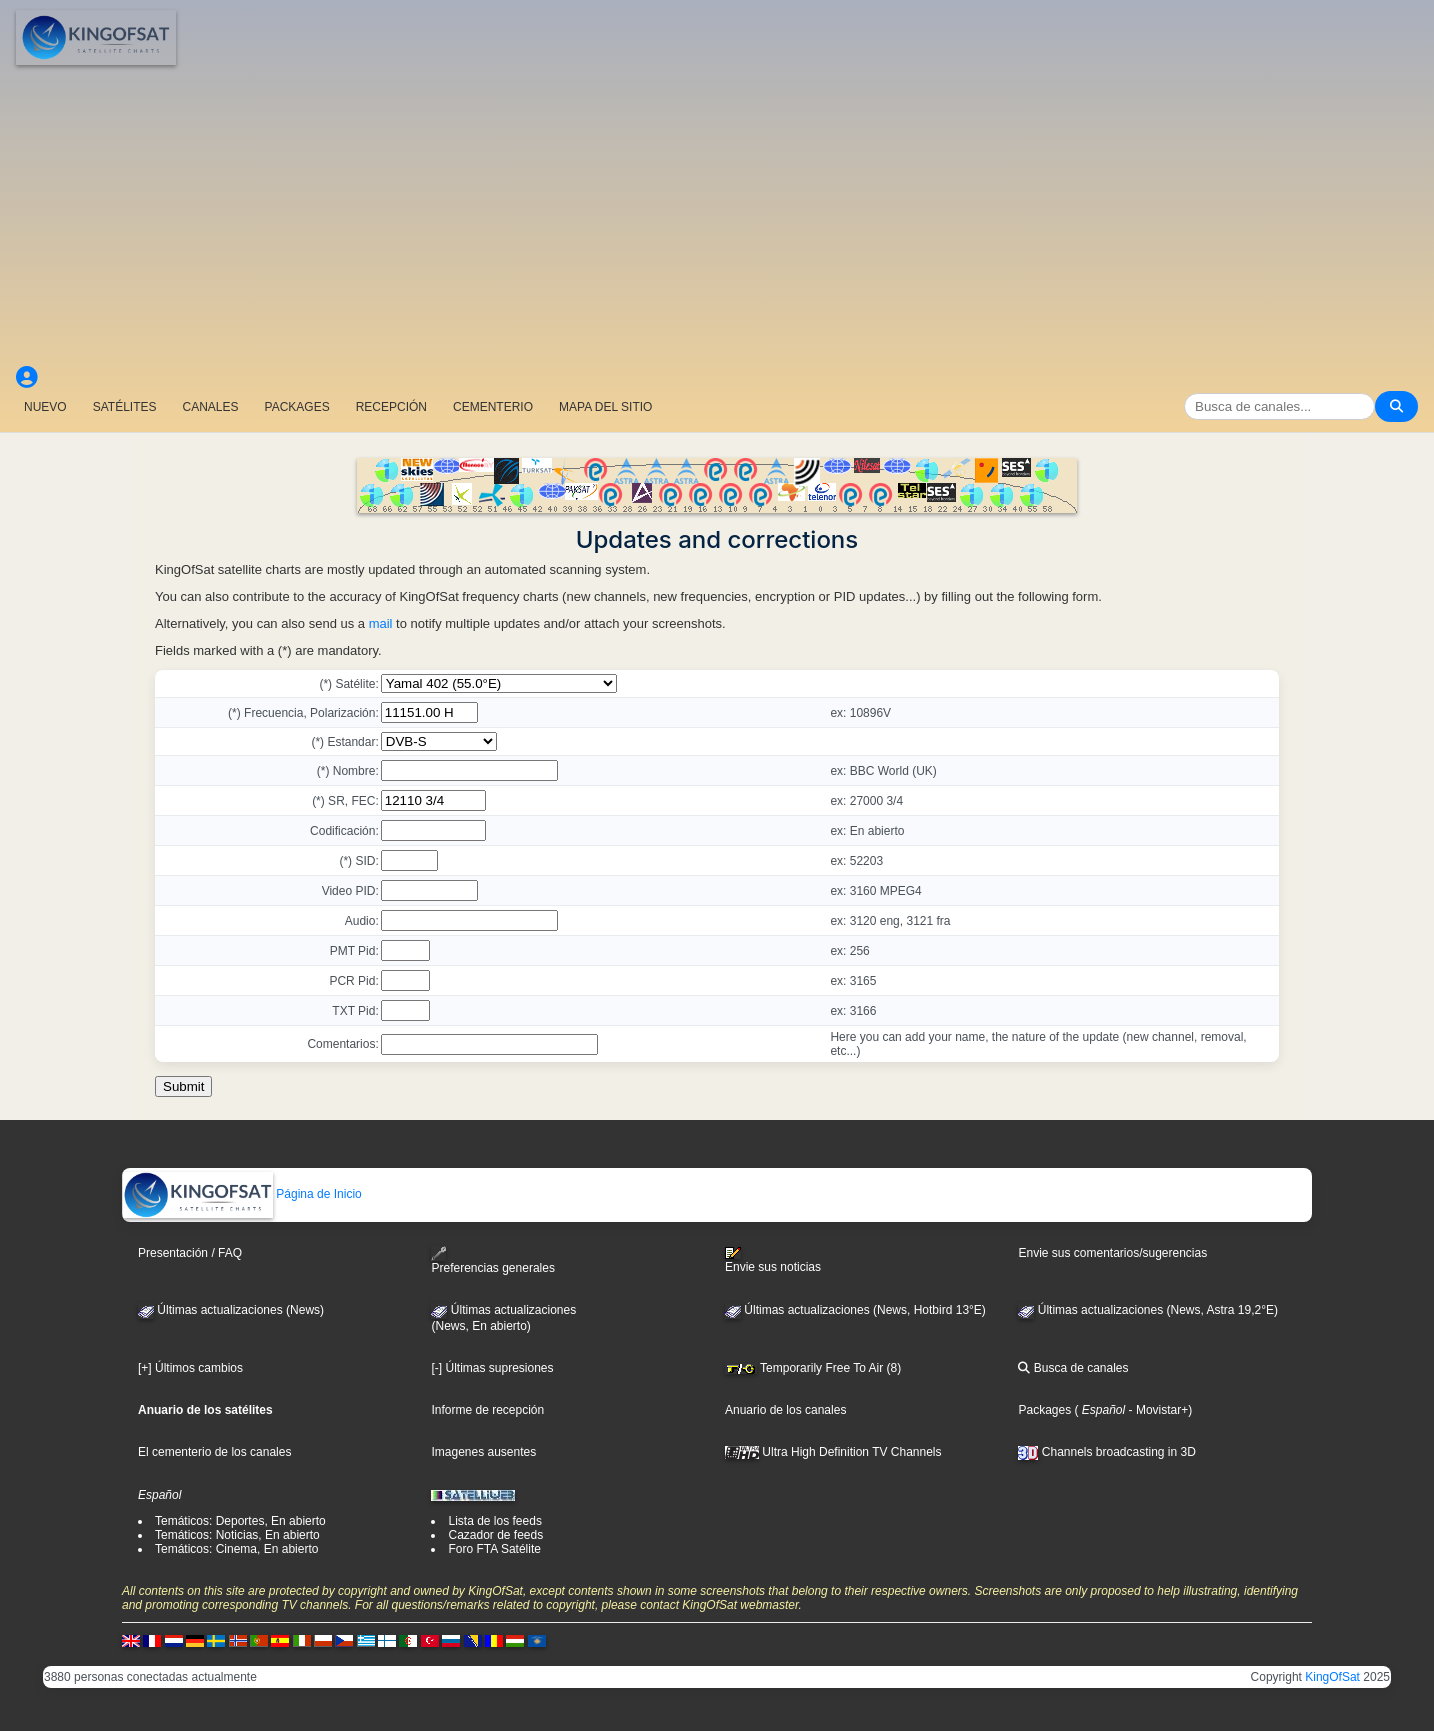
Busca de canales (1073, 1368)
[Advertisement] (717, 215)
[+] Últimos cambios (190, 1368)
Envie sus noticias (773, 1260)
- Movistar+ (1156, 1410)
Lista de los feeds (494, 1521)
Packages (1044, 1410)
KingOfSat (1332, 1677)
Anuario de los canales (785, 1410)
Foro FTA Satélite (494, 1549)
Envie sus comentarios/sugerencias (1112, 1253)
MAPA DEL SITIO (605, 407)
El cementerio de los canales (214, 1452)
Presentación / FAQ (190, 1253)
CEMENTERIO (493, 407)
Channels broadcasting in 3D (1106, 1452)
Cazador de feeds (495, 1535)
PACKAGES (297, 407)
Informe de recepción (487, 1410)
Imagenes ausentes (483, 1452)
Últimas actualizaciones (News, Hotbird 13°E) (855, 1310)
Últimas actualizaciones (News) (231, 1310)
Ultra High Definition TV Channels (833, 1452)
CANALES (210, 407)
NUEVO (45, 407)
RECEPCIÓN (391, 407)
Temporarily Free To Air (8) (813, 1368)
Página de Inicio (242, 1194)
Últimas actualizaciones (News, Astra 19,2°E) (1148, 1310)
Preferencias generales (492, 1260)
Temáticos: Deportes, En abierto (240, 1521)
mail (381, 623)
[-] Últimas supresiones (492, 1368)
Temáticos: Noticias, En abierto (237, 1535)
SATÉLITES (125, 407)
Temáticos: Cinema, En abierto (236, 1549)
